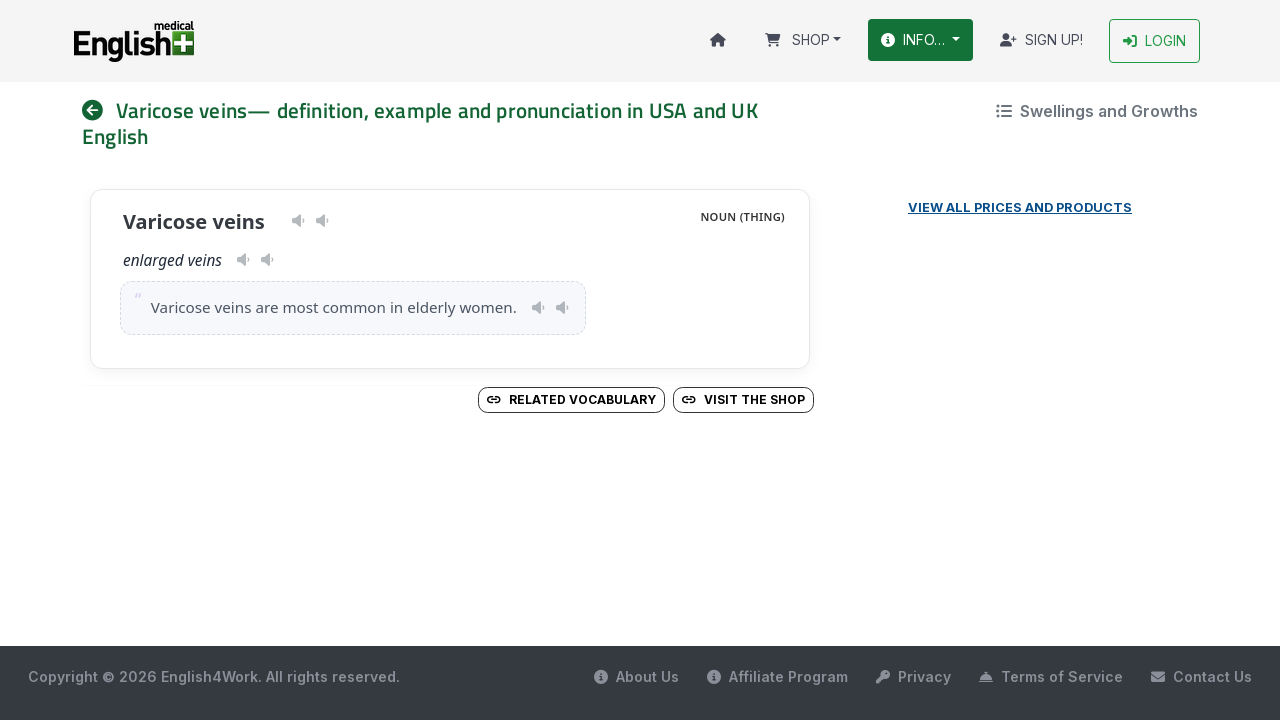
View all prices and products (1020, 207)
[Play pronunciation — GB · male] (322, 221)
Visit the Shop (743, 399)
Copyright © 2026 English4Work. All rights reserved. (214, 676)
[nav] (99, 110)
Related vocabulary (571, 399)
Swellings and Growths (1097, 111)
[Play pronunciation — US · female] (298, 221)
